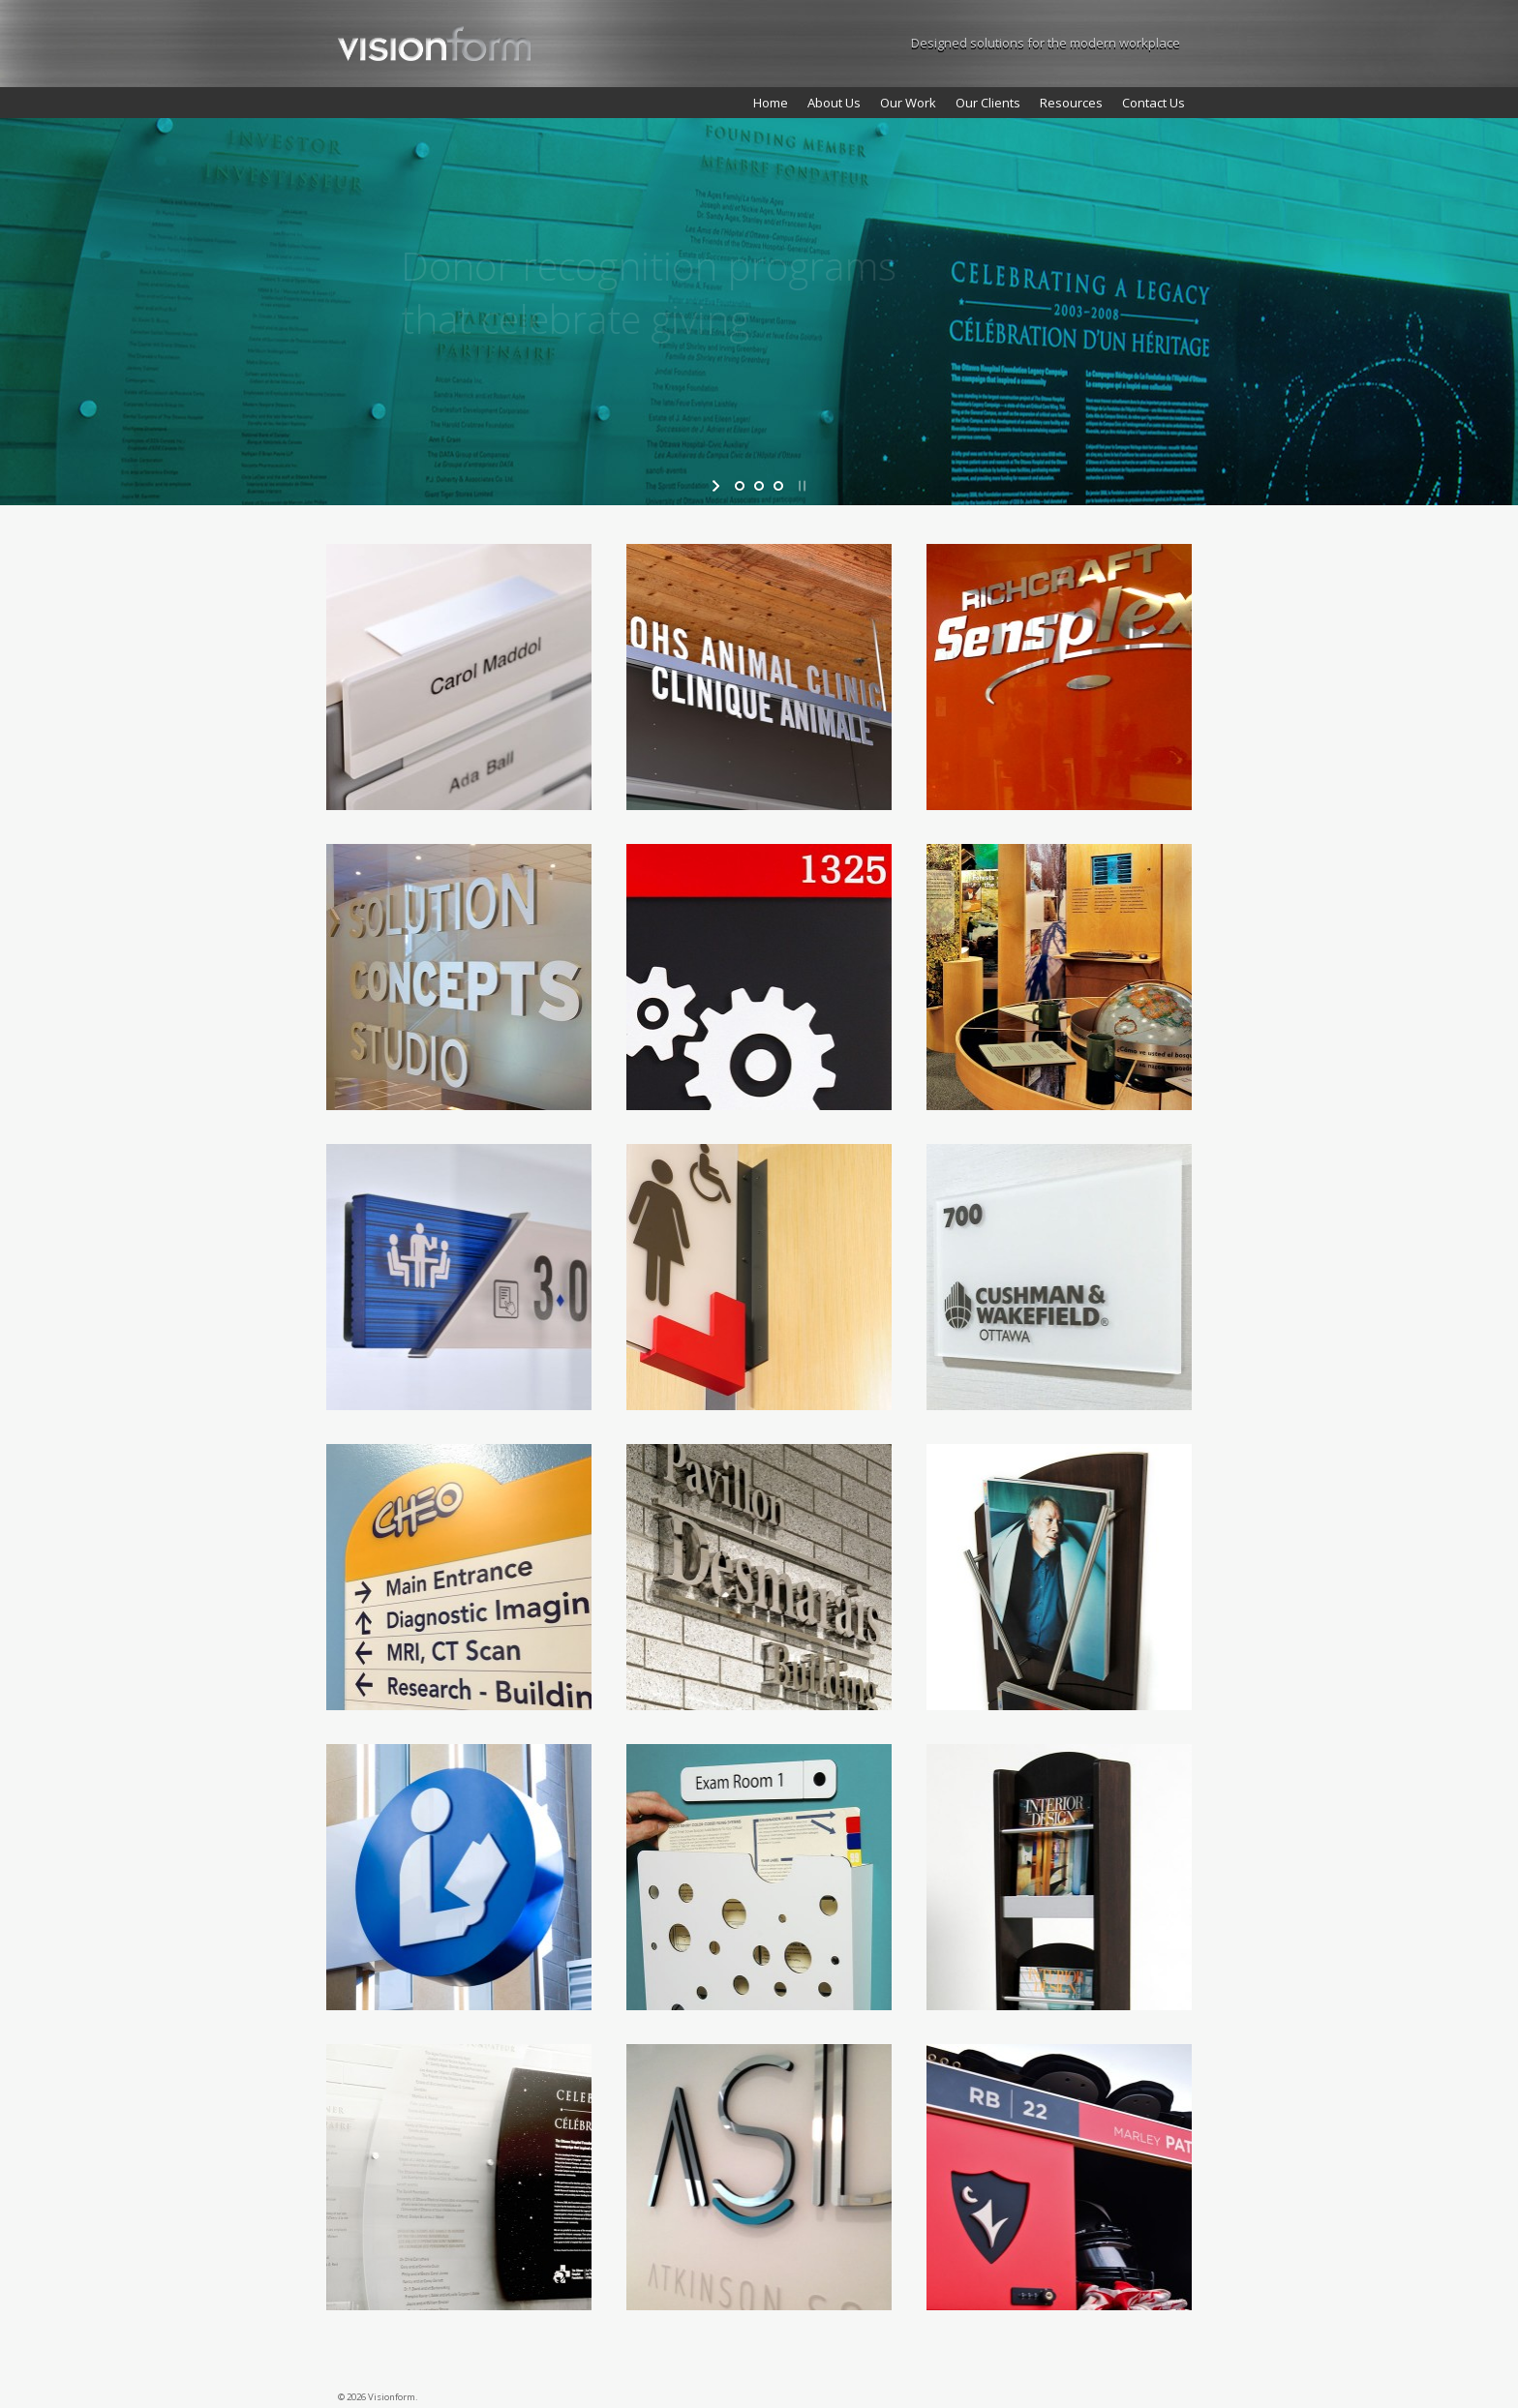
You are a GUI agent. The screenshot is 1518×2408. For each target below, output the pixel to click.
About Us (834, 102)
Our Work (908, 102)
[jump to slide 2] (759, 486)
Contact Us (1153, 102)
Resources (1071, 102)
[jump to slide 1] (739, 486)
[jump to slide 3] (778, 486)
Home (770, 102)
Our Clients (988, 102)
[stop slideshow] (800, 486)
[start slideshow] (718, 486)
